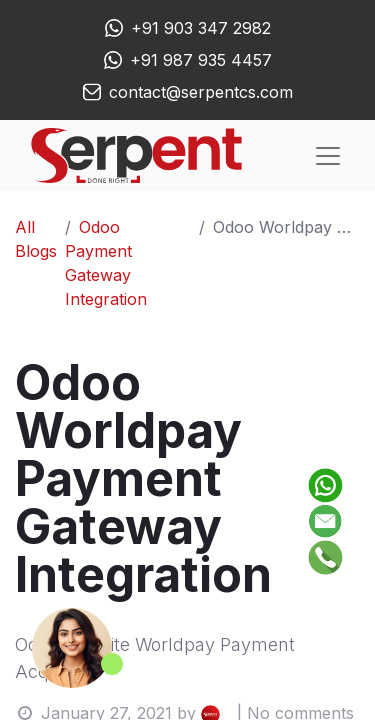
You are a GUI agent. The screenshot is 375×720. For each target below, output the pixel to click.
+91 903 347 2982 (201, 28)
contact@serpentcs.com (201, 92)
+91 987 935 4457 (201, 60)
